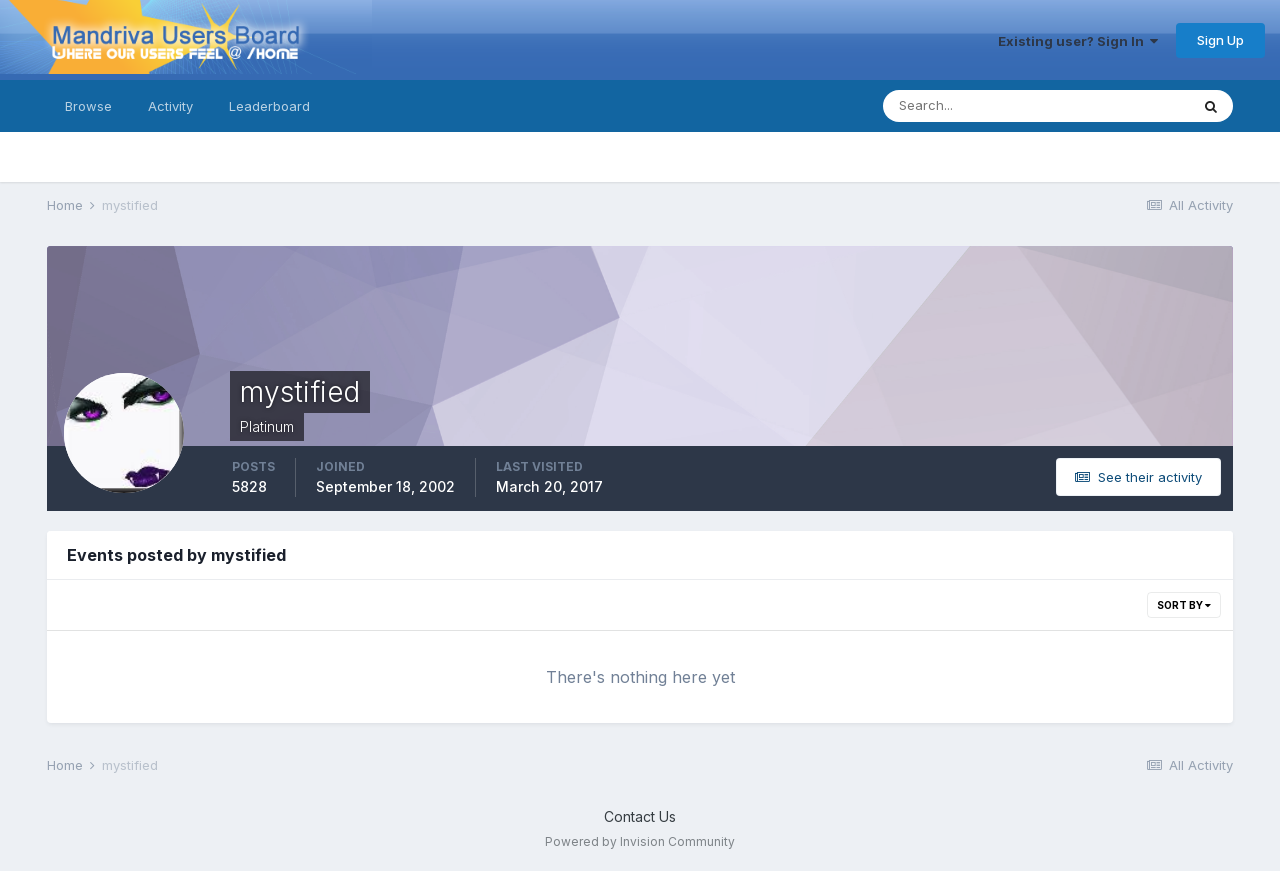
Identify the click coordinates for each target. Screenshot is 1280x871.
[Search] (971, 106)
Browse (88, 106)
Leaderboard (269, 106)
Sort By (1184, 605)
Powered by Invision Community (640, 841)
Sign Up (1220, 40)
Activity (170, 106)
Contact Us (640, 816)
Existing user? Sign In (1078, 41)
